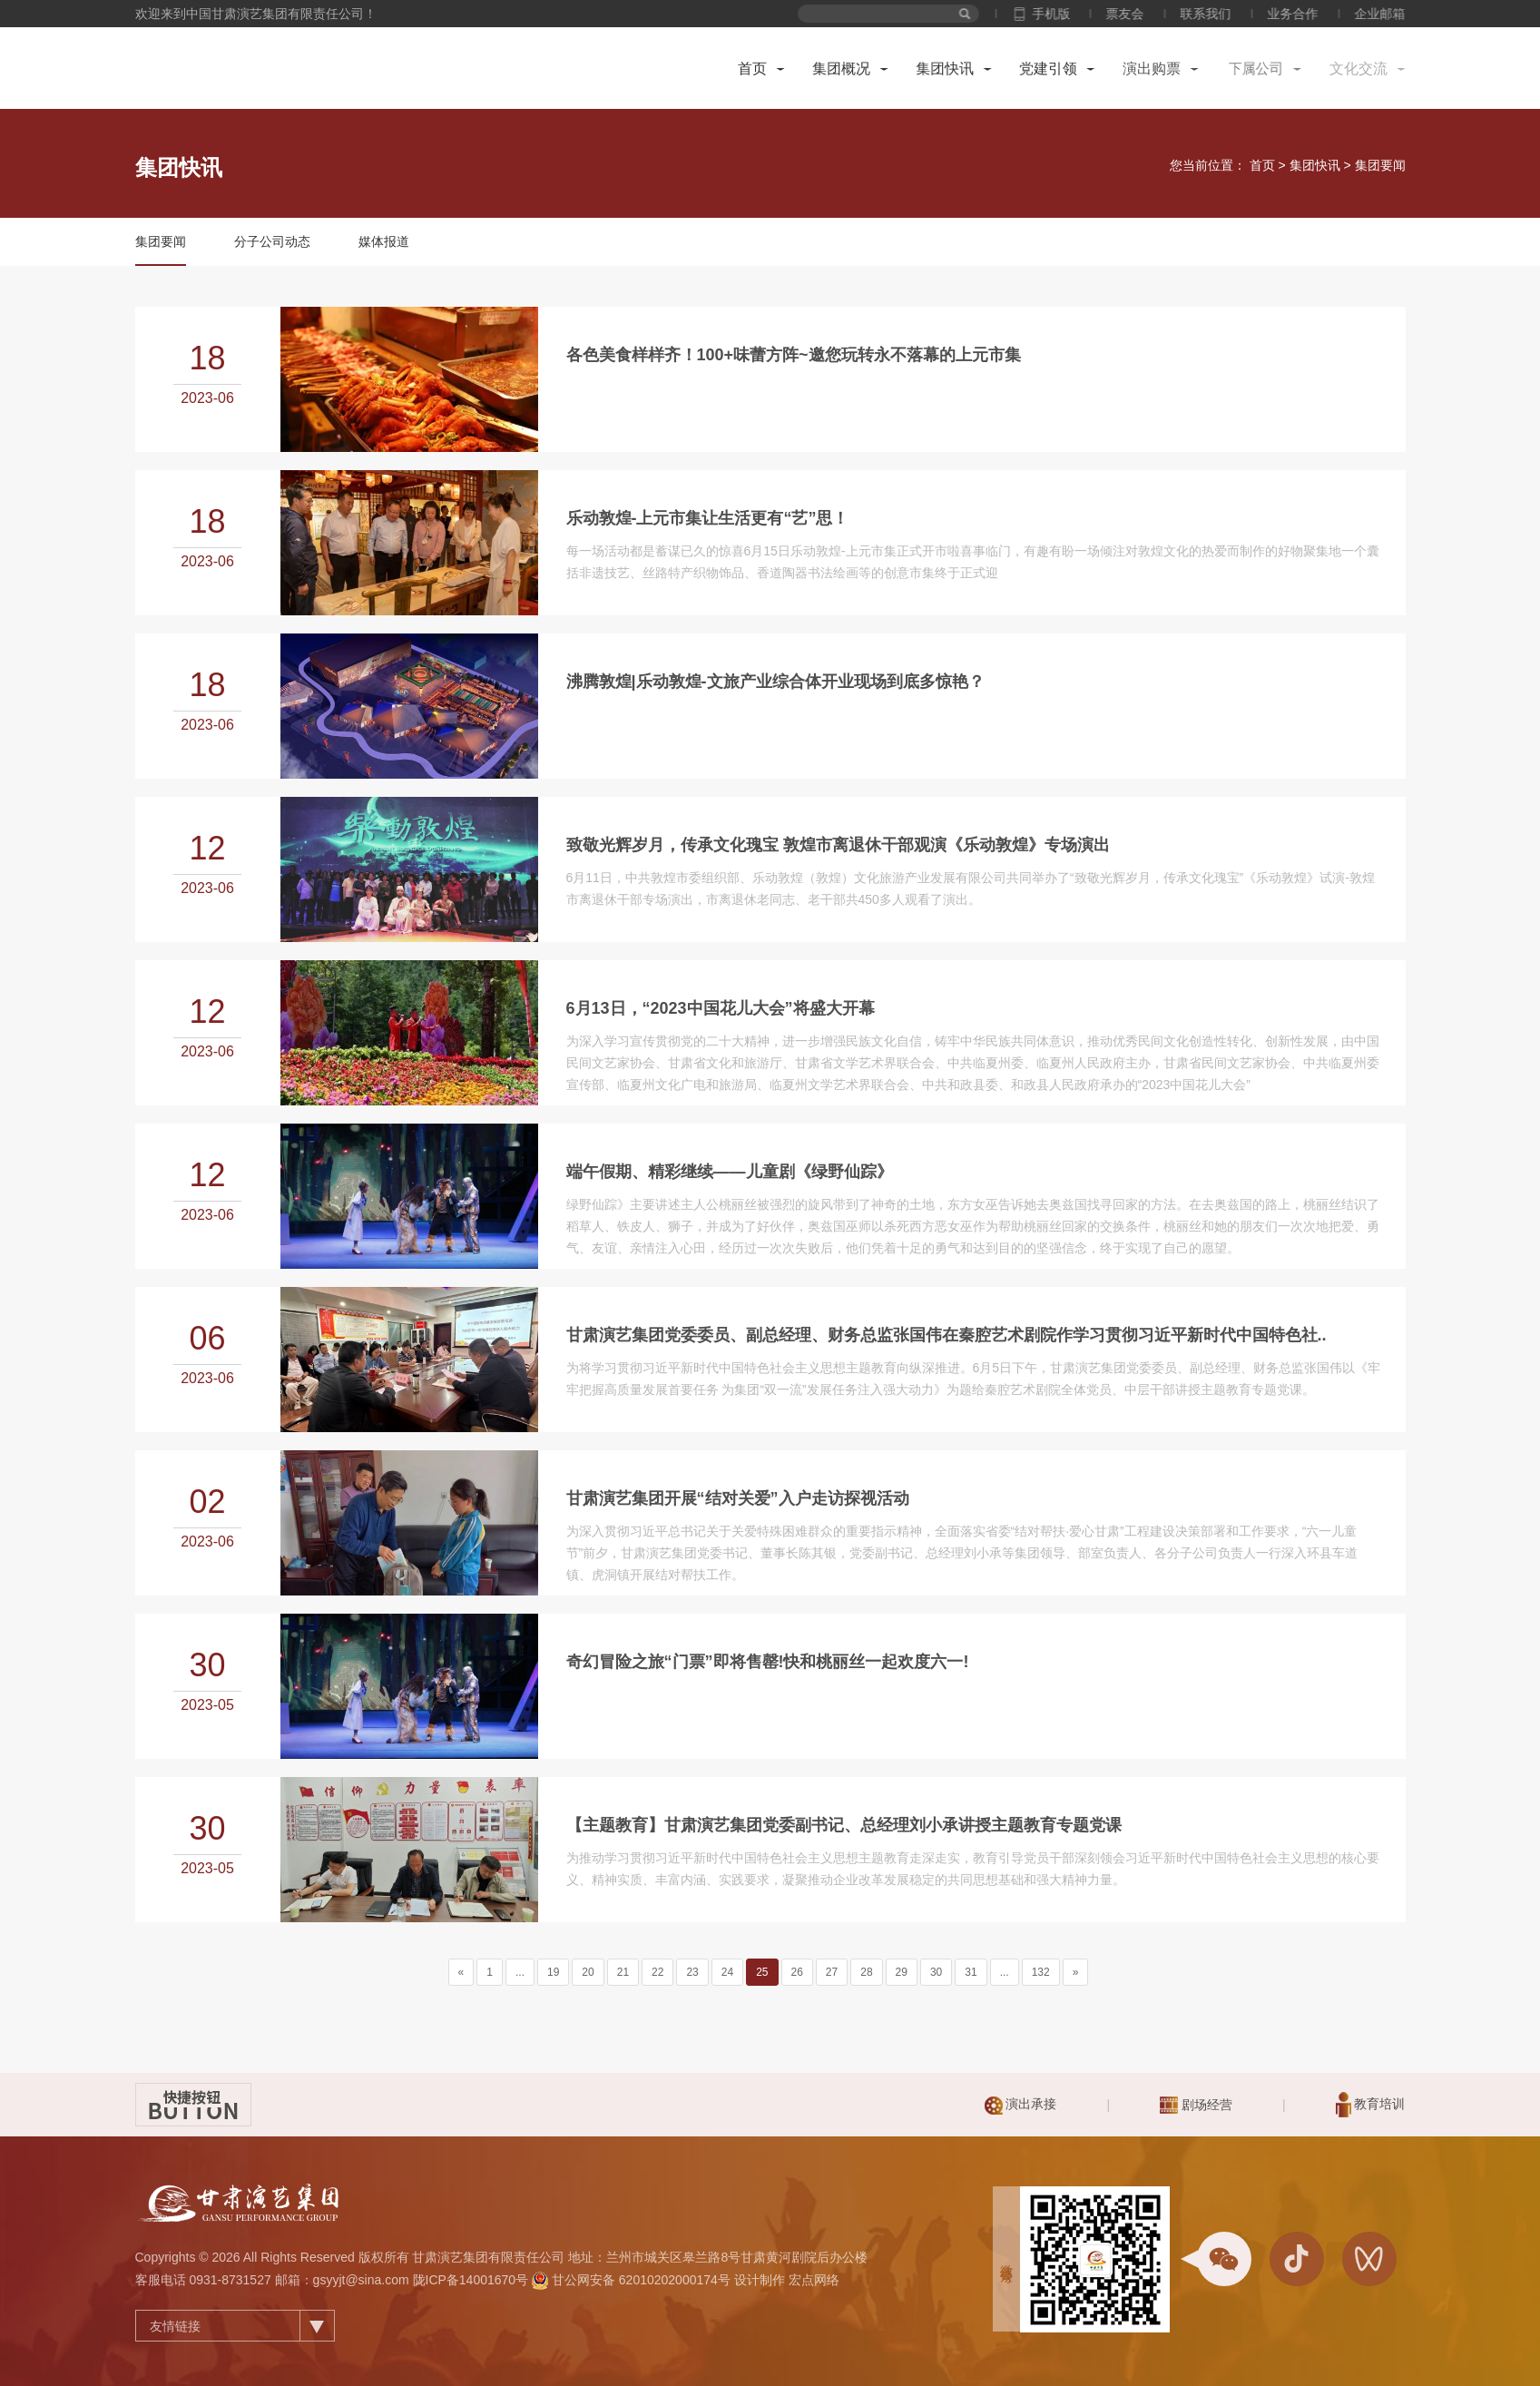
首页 (752, 68)
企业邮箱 (1397, 13)
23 (692, 1972)
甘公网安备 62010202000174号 (641, 2280)
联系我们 (1223, 13)
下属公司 (1257, 68)
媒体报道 (383, 241)
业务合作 (1310, 13)
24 (727, 1972)
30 (936, 1972)
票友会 (1142, 13)
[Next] (1076, 1972)
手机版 (1068, 13)
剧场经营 (1196, 2105)
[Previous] (461, 1972)
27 (832, 1972)
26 (797, 1972)
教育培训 (1371, 2104)
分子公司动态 (272, 241)
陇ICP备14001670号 (471, 2280)
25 (762, 1972)
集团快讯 (945, 68)
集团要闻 (1380, 165)
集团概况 (840, 68)
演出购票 (1150, 69)
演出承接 (1021, 2105)
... (520, 1972)
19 (553, 1972)
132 (1041, 1972)
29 (901, 1972)
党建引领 (1048, 68)
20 (587, 1972)
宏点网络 (814, 2280)
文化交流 (1365, 68)
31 (970, 1972)
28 (866, 1972)
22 (657, 1972)
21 (623, 1972)
